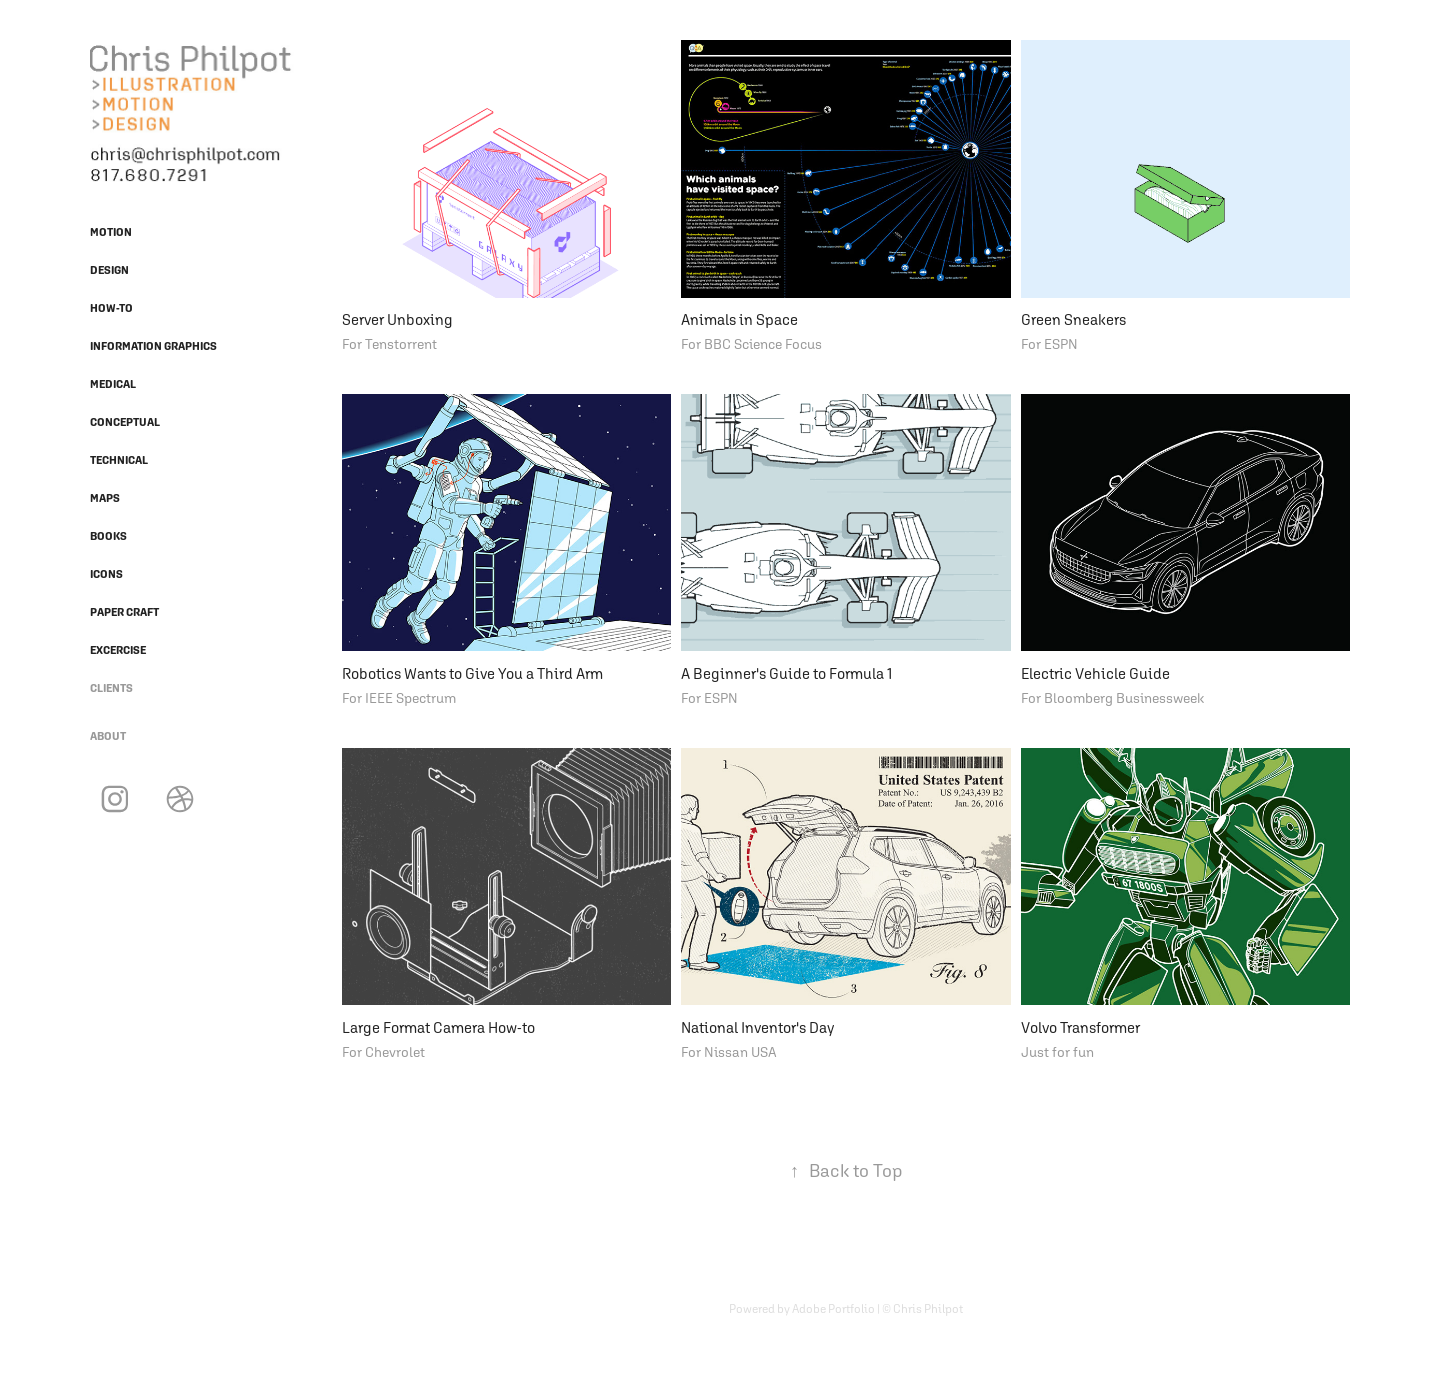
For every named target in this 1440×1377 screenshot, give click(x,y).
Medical (113, 384)
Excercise (118, 650)
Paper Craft (124, 612)
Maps (105, 498)
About (108, 736)
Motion (111, 232)
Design (109, 270)
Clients (111, 688)
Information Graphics (153, 346)
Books (108, 536)
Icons (106, 574)
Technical (119, 460)
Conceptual (125, 422)
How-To (111, 308)
